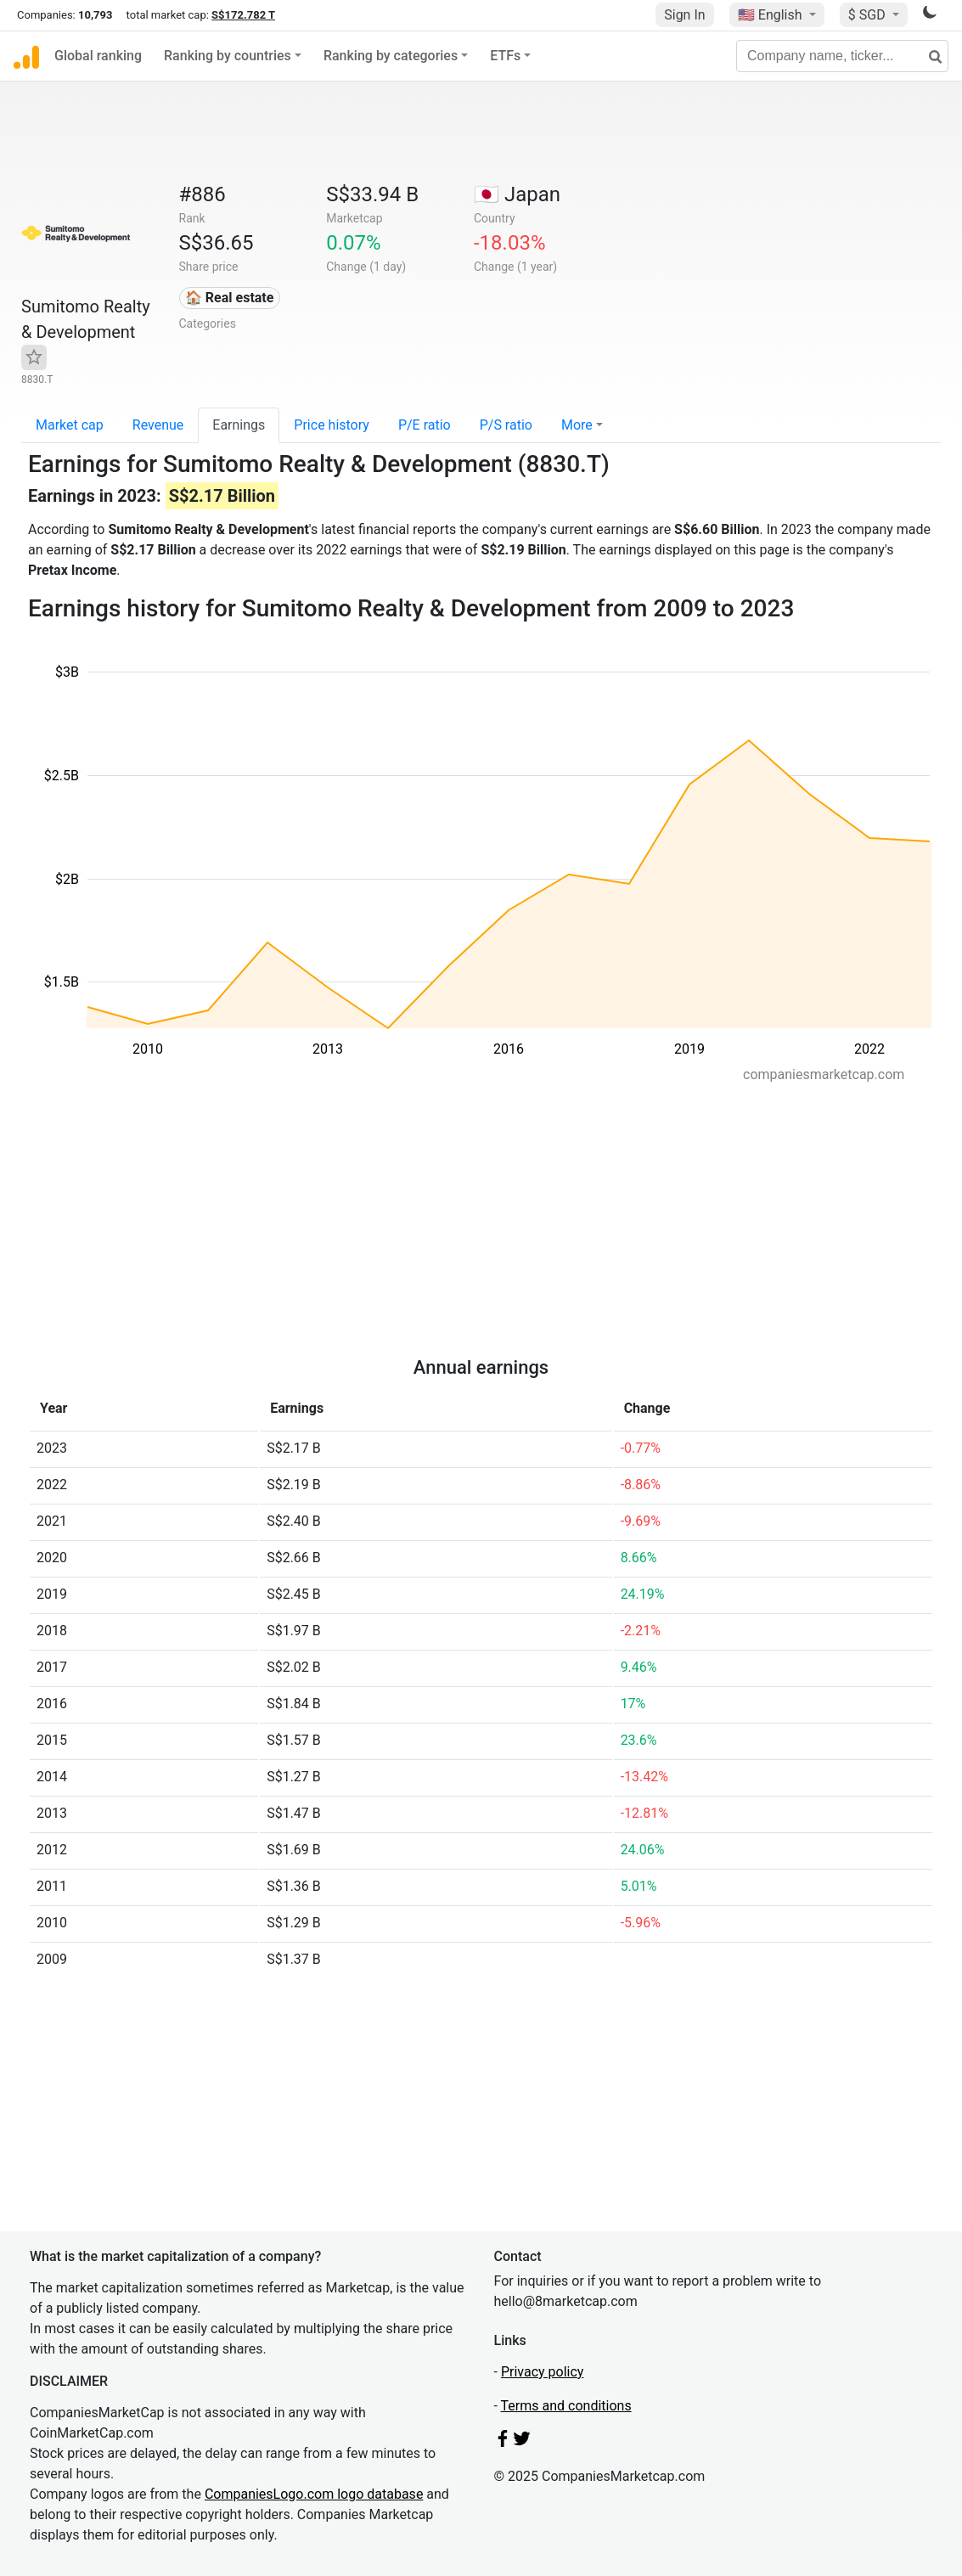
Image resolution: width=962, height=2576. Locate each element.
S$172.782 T (243, 14)
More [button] (577, 425)
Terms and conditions (566, 2406)
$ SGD (868, 15)
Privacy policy (542, 2372)
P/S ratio (506, 425)
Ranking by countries (227, 56)
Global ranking (98, 56)
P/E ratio (424, 425)
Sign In (684, 15)
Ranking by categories (390, 56)
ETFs (505, 56)
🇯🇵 (517, 194)
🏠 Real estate (229, 298)
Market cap (70, 425)
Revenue (158, 425)
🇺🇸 (772, 15)
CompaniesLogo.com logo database (314, 2494)
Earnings (238, 425)
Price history (331, 425)
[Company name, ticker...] (842, 56)
